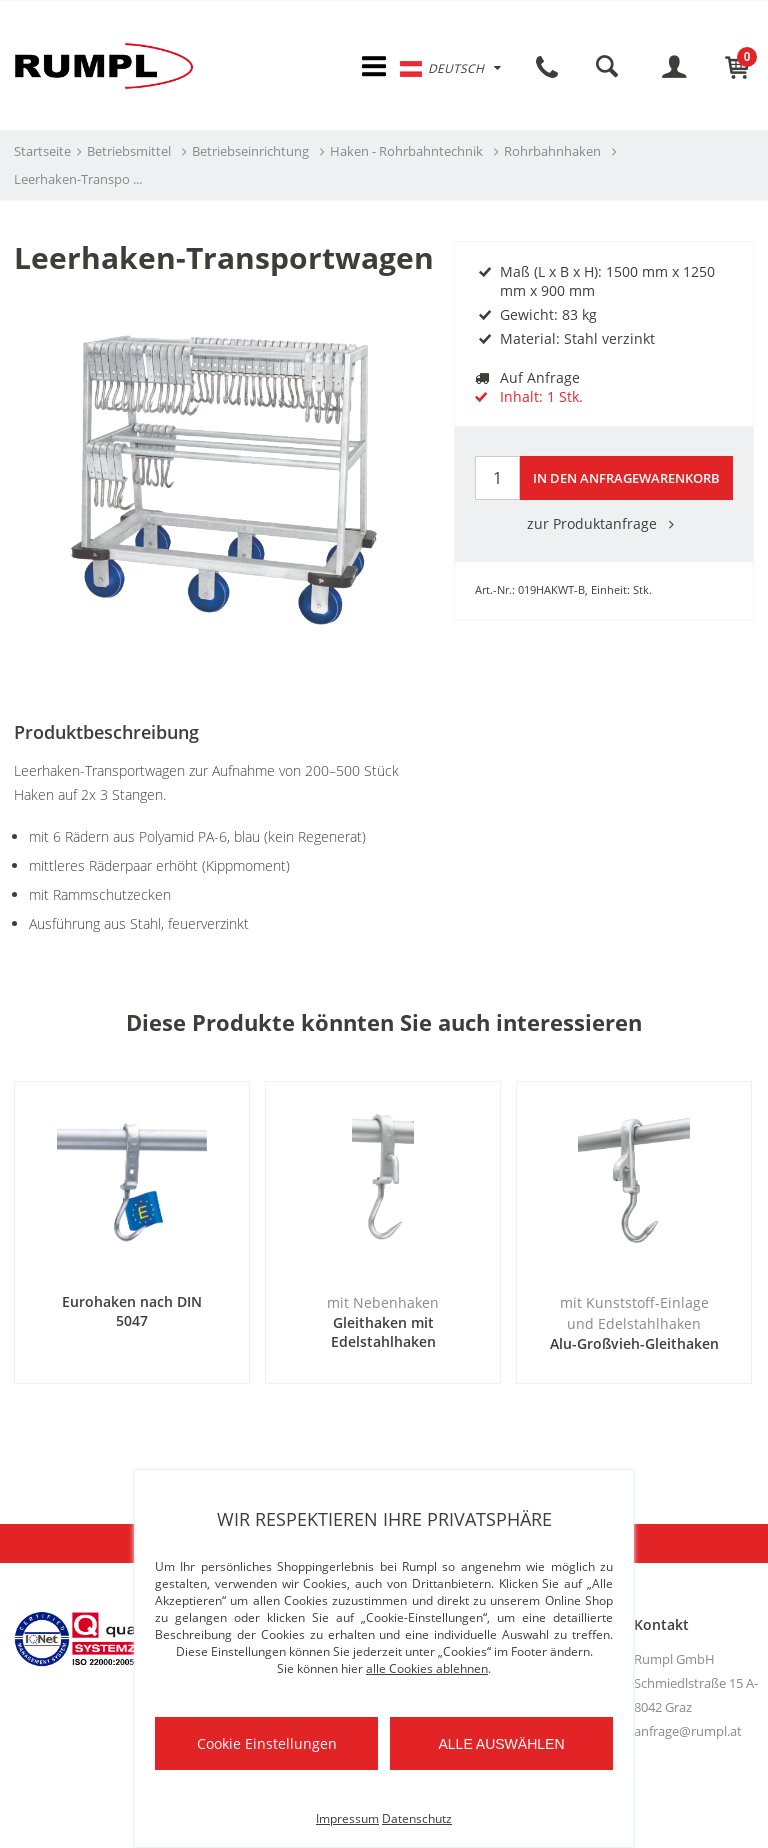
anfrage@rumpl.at (688, 1731)
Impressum (347, 1818)
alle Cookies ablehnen (427, 1668)
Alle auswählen (501, 1744)
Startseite (42, 151)
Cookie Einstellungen (267, 1743)
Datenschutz (417, 1818)
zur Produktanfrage (604, 523)
